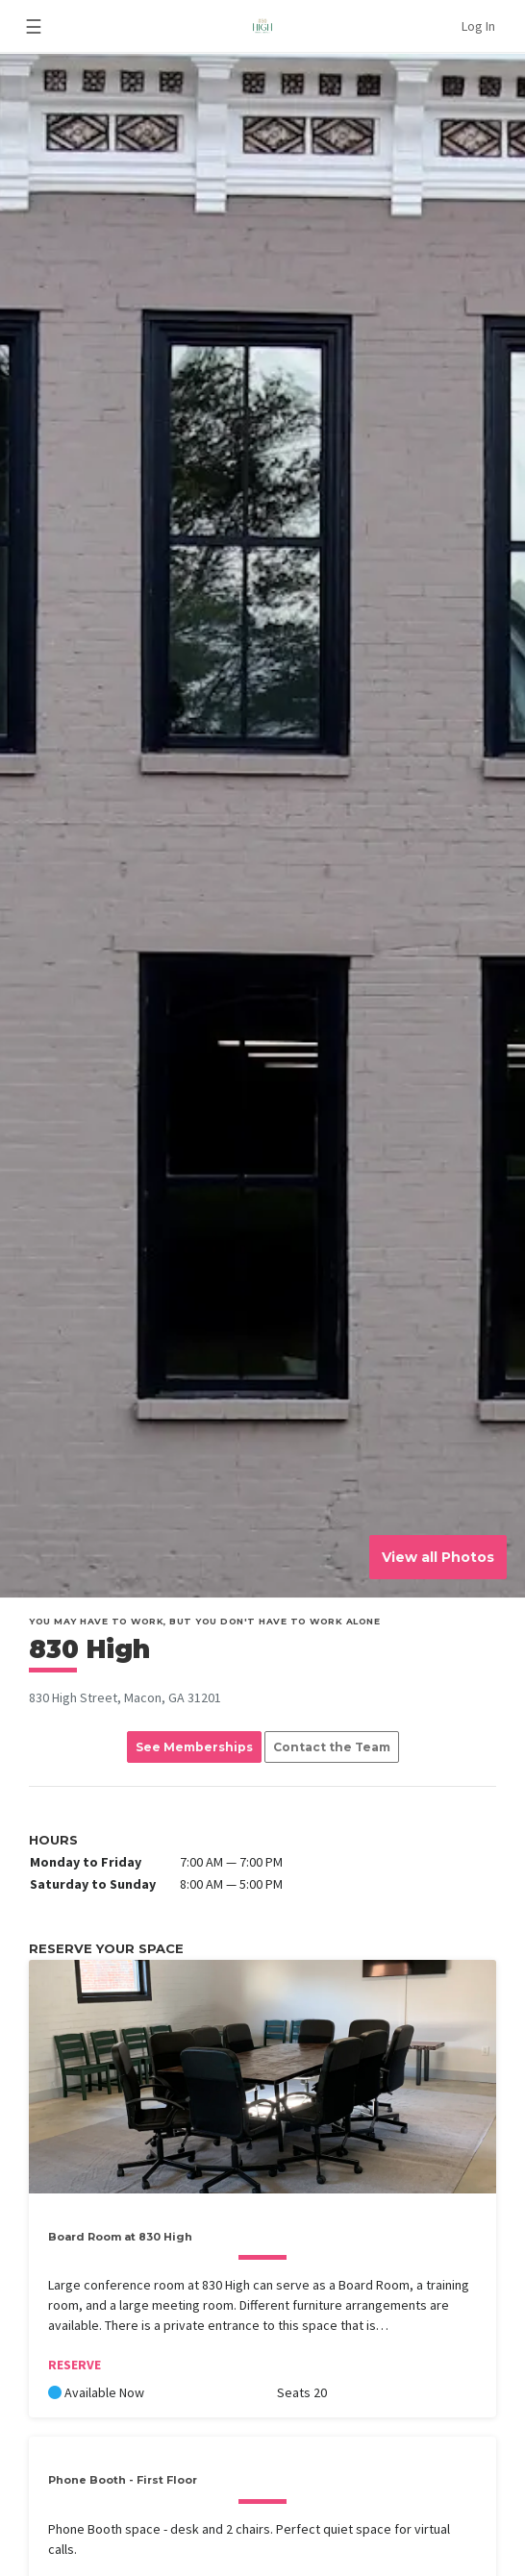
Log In (478, 26)
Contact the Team (331, 1747)
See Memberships (194, 1747)
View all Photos (438, 1557)
